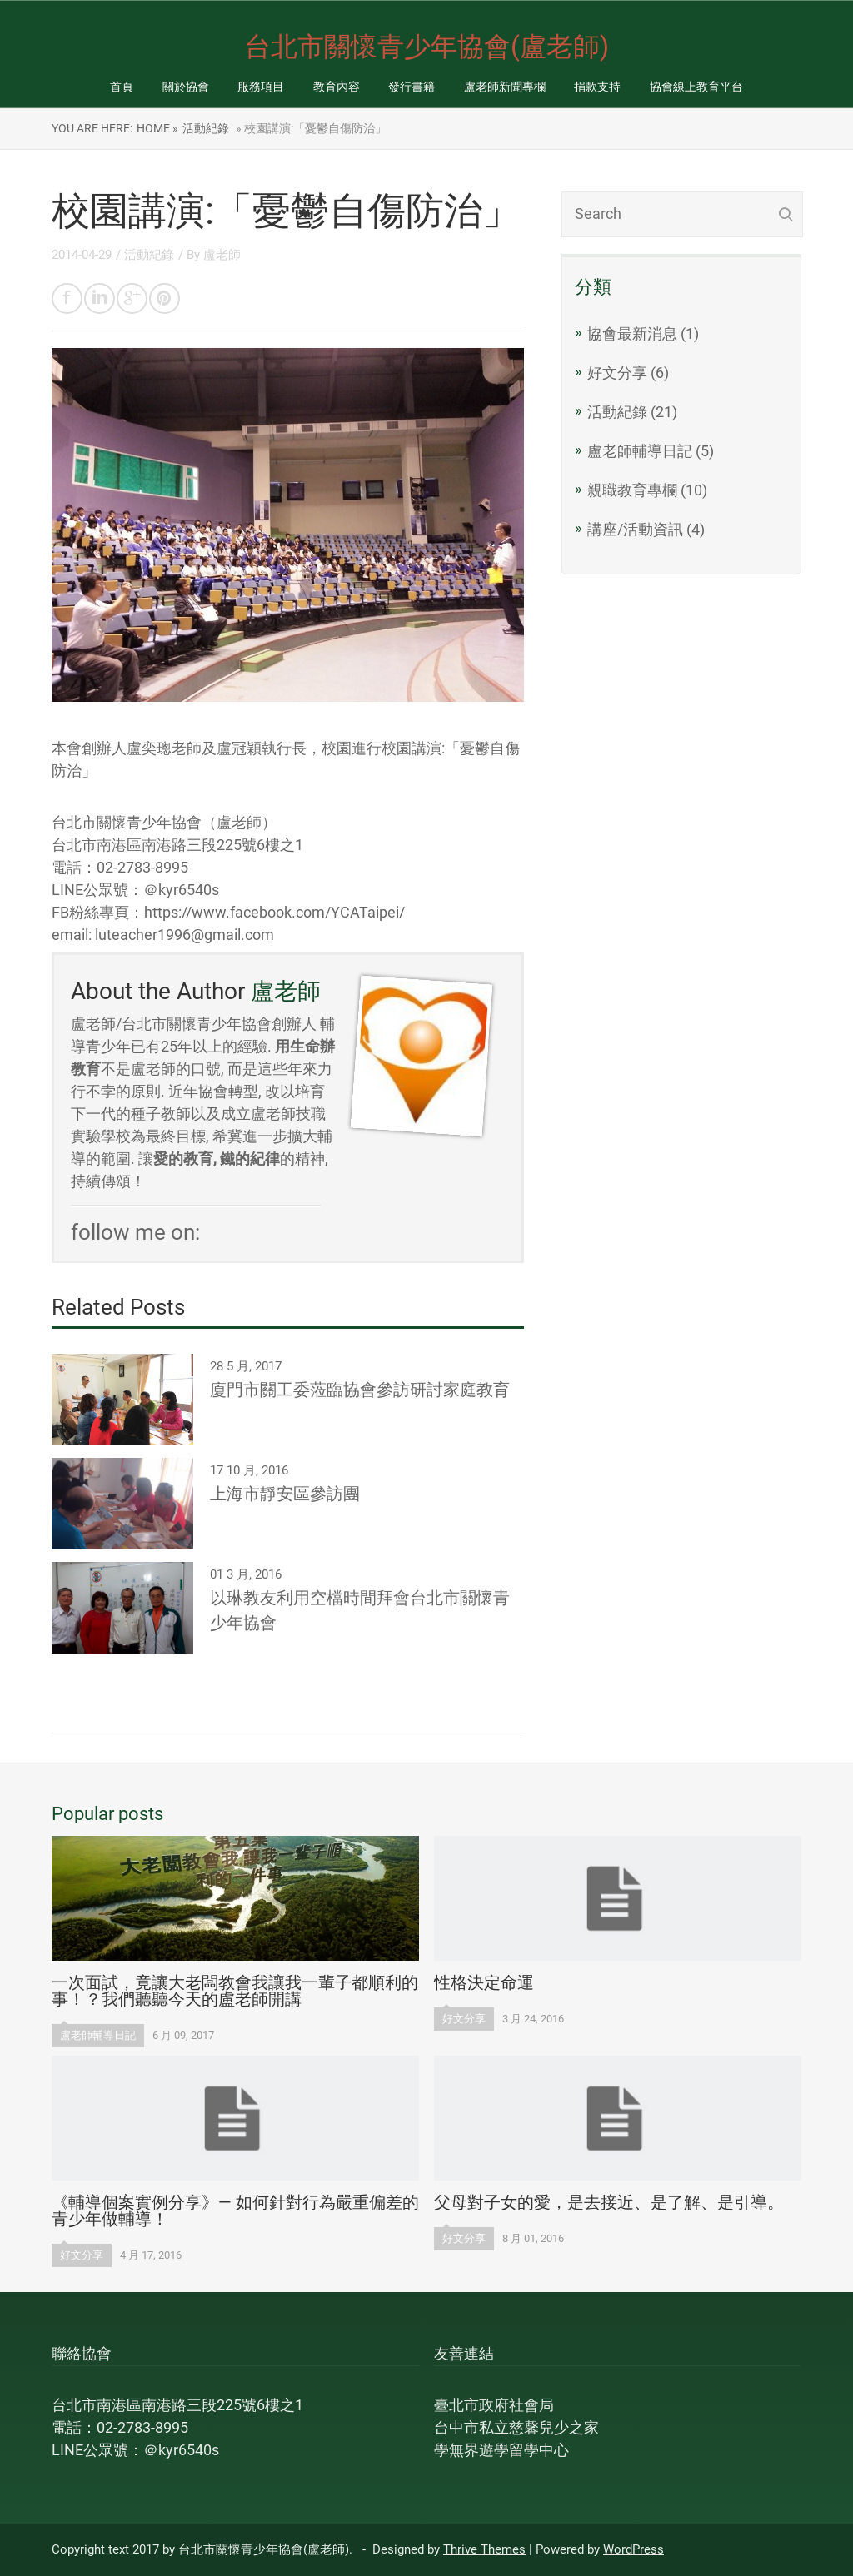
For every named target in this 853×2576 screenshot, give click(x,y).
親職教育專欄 (632, 490)
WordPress (633, 2549)
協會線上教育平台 (696, 86)
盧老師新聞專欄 (505, 86)
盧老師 (222, 254)
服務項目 (260, 86)
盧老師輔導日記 (639, 451)
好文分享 (617, 372)
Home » (157, 128)
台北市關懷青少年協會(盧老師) (426, 46)
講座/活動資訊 (635, 529)
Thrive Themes (484, 2549)
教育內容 (336, 86)
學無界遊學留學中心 (501, 2450)
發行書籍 (411, 86)
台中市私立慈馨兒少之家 (516, 2427)
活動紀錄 (205, 128)
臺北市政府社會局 (494, 2405)
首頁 (121, 86)
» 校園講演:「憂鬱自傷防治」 (310, 128)
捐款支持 (597, 86)
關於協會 (185, 86)
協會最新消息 (632, 333)
